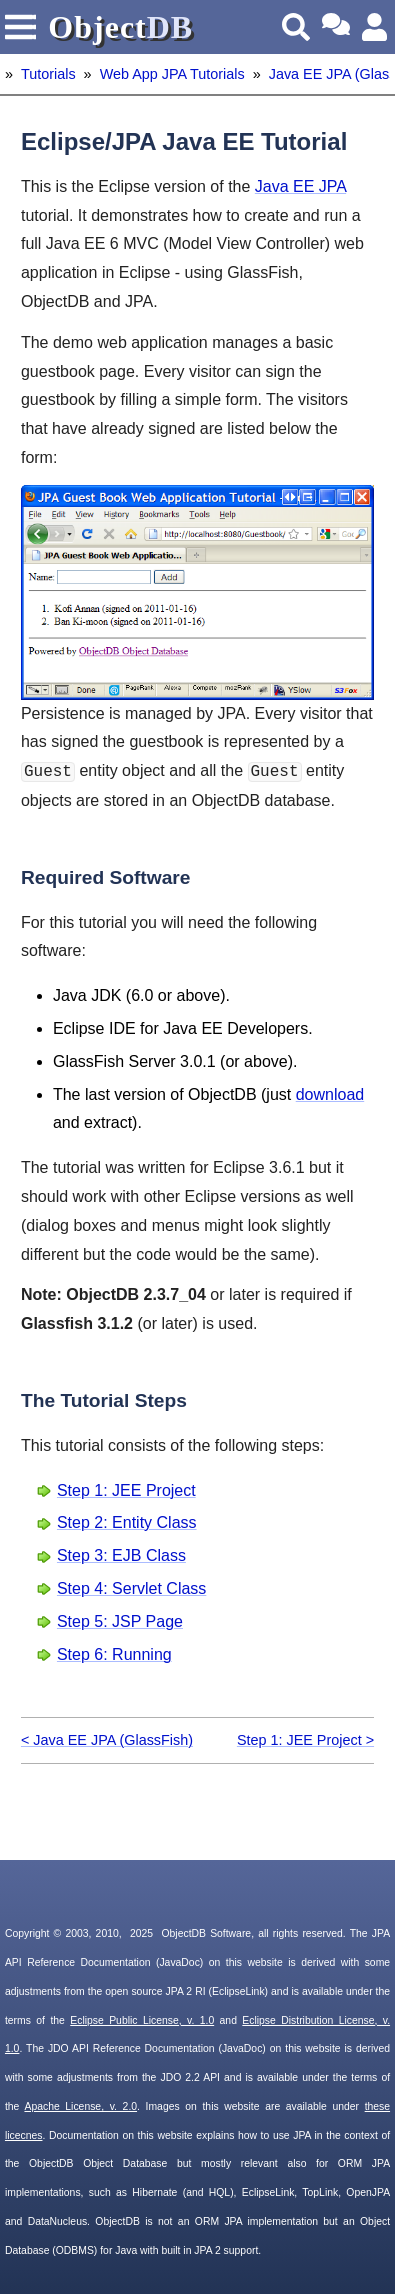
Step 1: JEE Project (126, 1490)
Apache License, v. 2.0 (80, 2106)
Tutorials (48, 74)
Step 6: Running (114, 1654)
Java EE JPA (300, 186)
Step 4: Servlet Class (131, 1588)
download (330, 1094)
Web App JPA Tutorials (172, 74)
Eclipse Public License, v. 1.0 (142, 2020)
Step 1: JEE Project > (305, 1740)
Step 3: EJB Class (121, 1555)
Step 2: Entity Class (127, 1522)
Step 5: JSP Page (120, 1621)
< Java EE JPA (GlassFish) (107, 1740)
